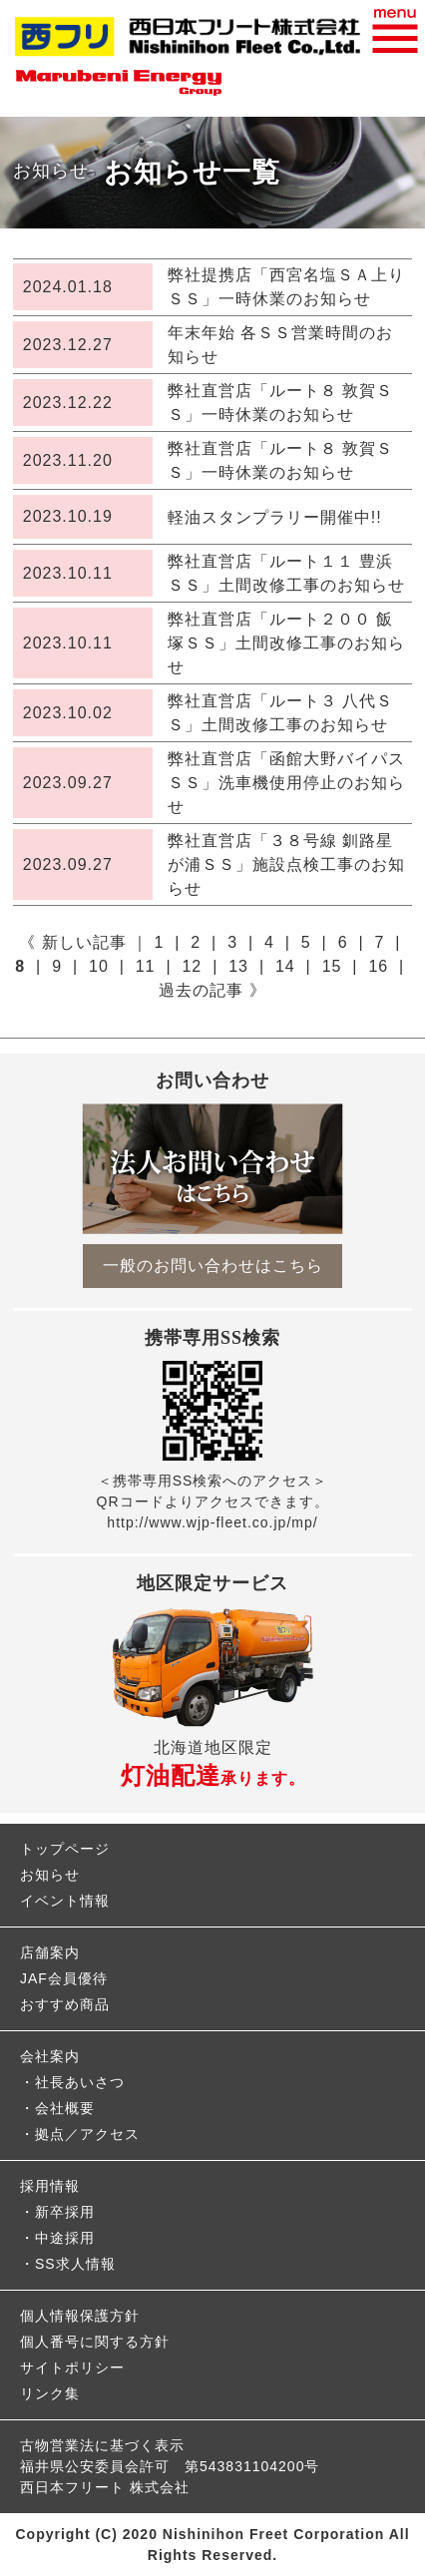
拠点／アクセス (87, 2134)
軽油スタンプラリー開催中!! (275, 517)
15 (332, 966)
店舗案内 (50, 1952)
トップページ (65, 1849)
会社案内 (50, 2056)
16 (378, 966)
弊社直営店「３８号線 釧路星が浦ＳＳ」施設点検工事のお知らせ (286, 864)
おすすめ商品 (65, 2004)
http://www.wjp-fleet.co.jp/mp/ (212, 1522)
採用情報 (50, 2186)
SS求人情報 (75, 2264)
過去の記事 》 (212, 990)
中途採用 (65, 2238)
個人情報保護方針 (80, 2316)
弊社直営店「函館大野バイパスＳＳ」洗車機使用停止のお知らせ (286, 782)
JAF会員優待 (64, 1978)
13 (238, 966)
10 (99, 966)
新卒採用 (65, 2212)
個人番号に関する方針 (95, 2342)
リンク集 (50, 2393)
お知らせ (50, 1875)
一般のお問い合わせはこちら (213, 1265)
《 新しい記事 (72, 942)
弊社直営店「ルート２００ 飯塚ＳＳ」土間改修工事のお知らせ (286, 643)
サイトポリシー (72, 2367)
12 (192, 966)
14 (285, 966)
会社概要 (65, 2108)
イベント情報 (65, 1901)
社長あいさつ (80, 2082)
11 (146, 966)
